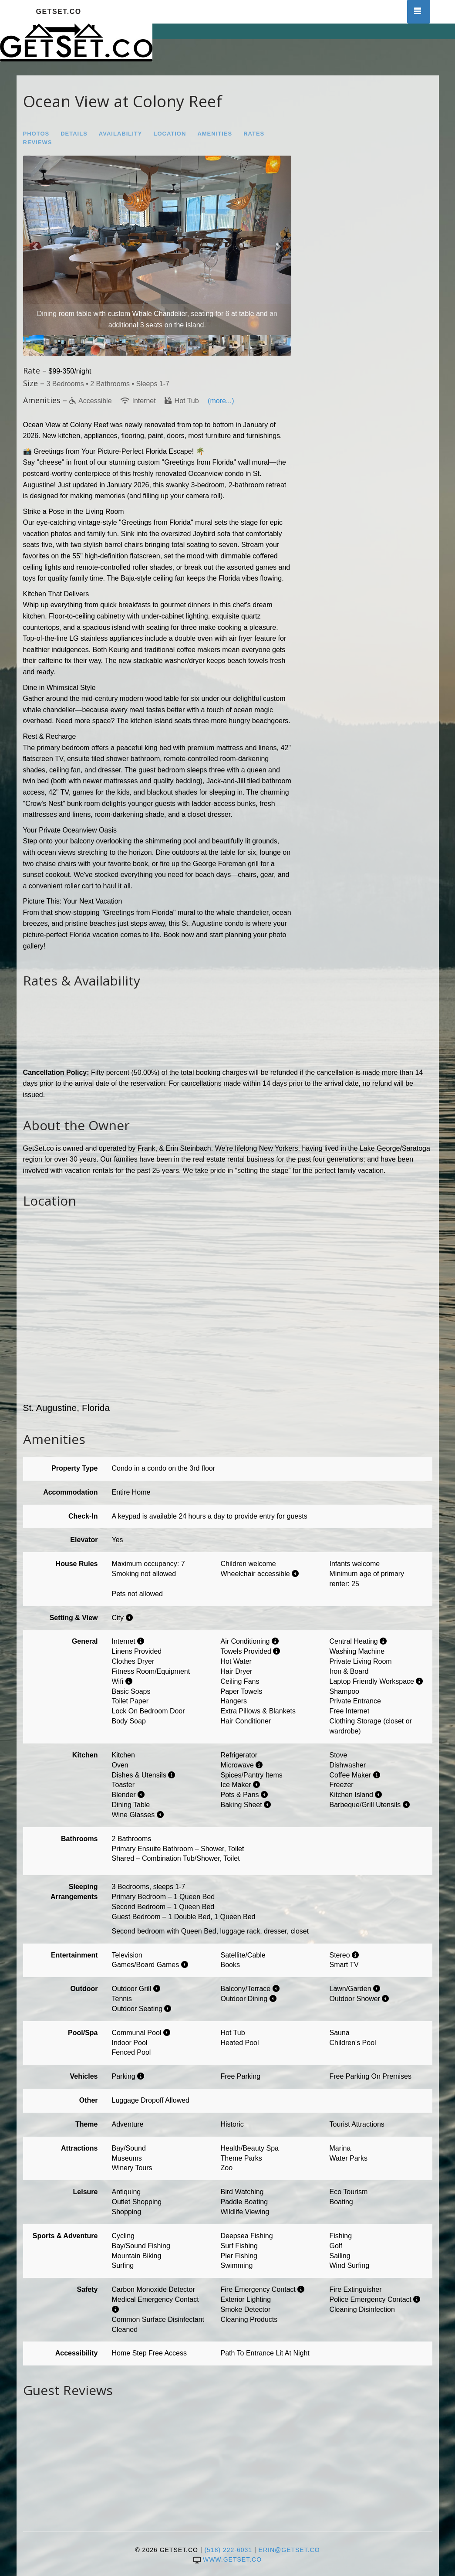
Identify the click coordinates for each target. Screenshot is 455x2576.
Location (169, 133)
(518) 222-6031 (228, 2549)
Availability (120, 133)
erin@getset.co (289, 2549)
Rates (253, 133)
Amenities (214, 133)
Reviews (37, 142)
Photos (36, 133)
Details (74, 133)
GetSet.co (58, 11)
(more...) (221, 400)
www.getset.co (227, 2559)
